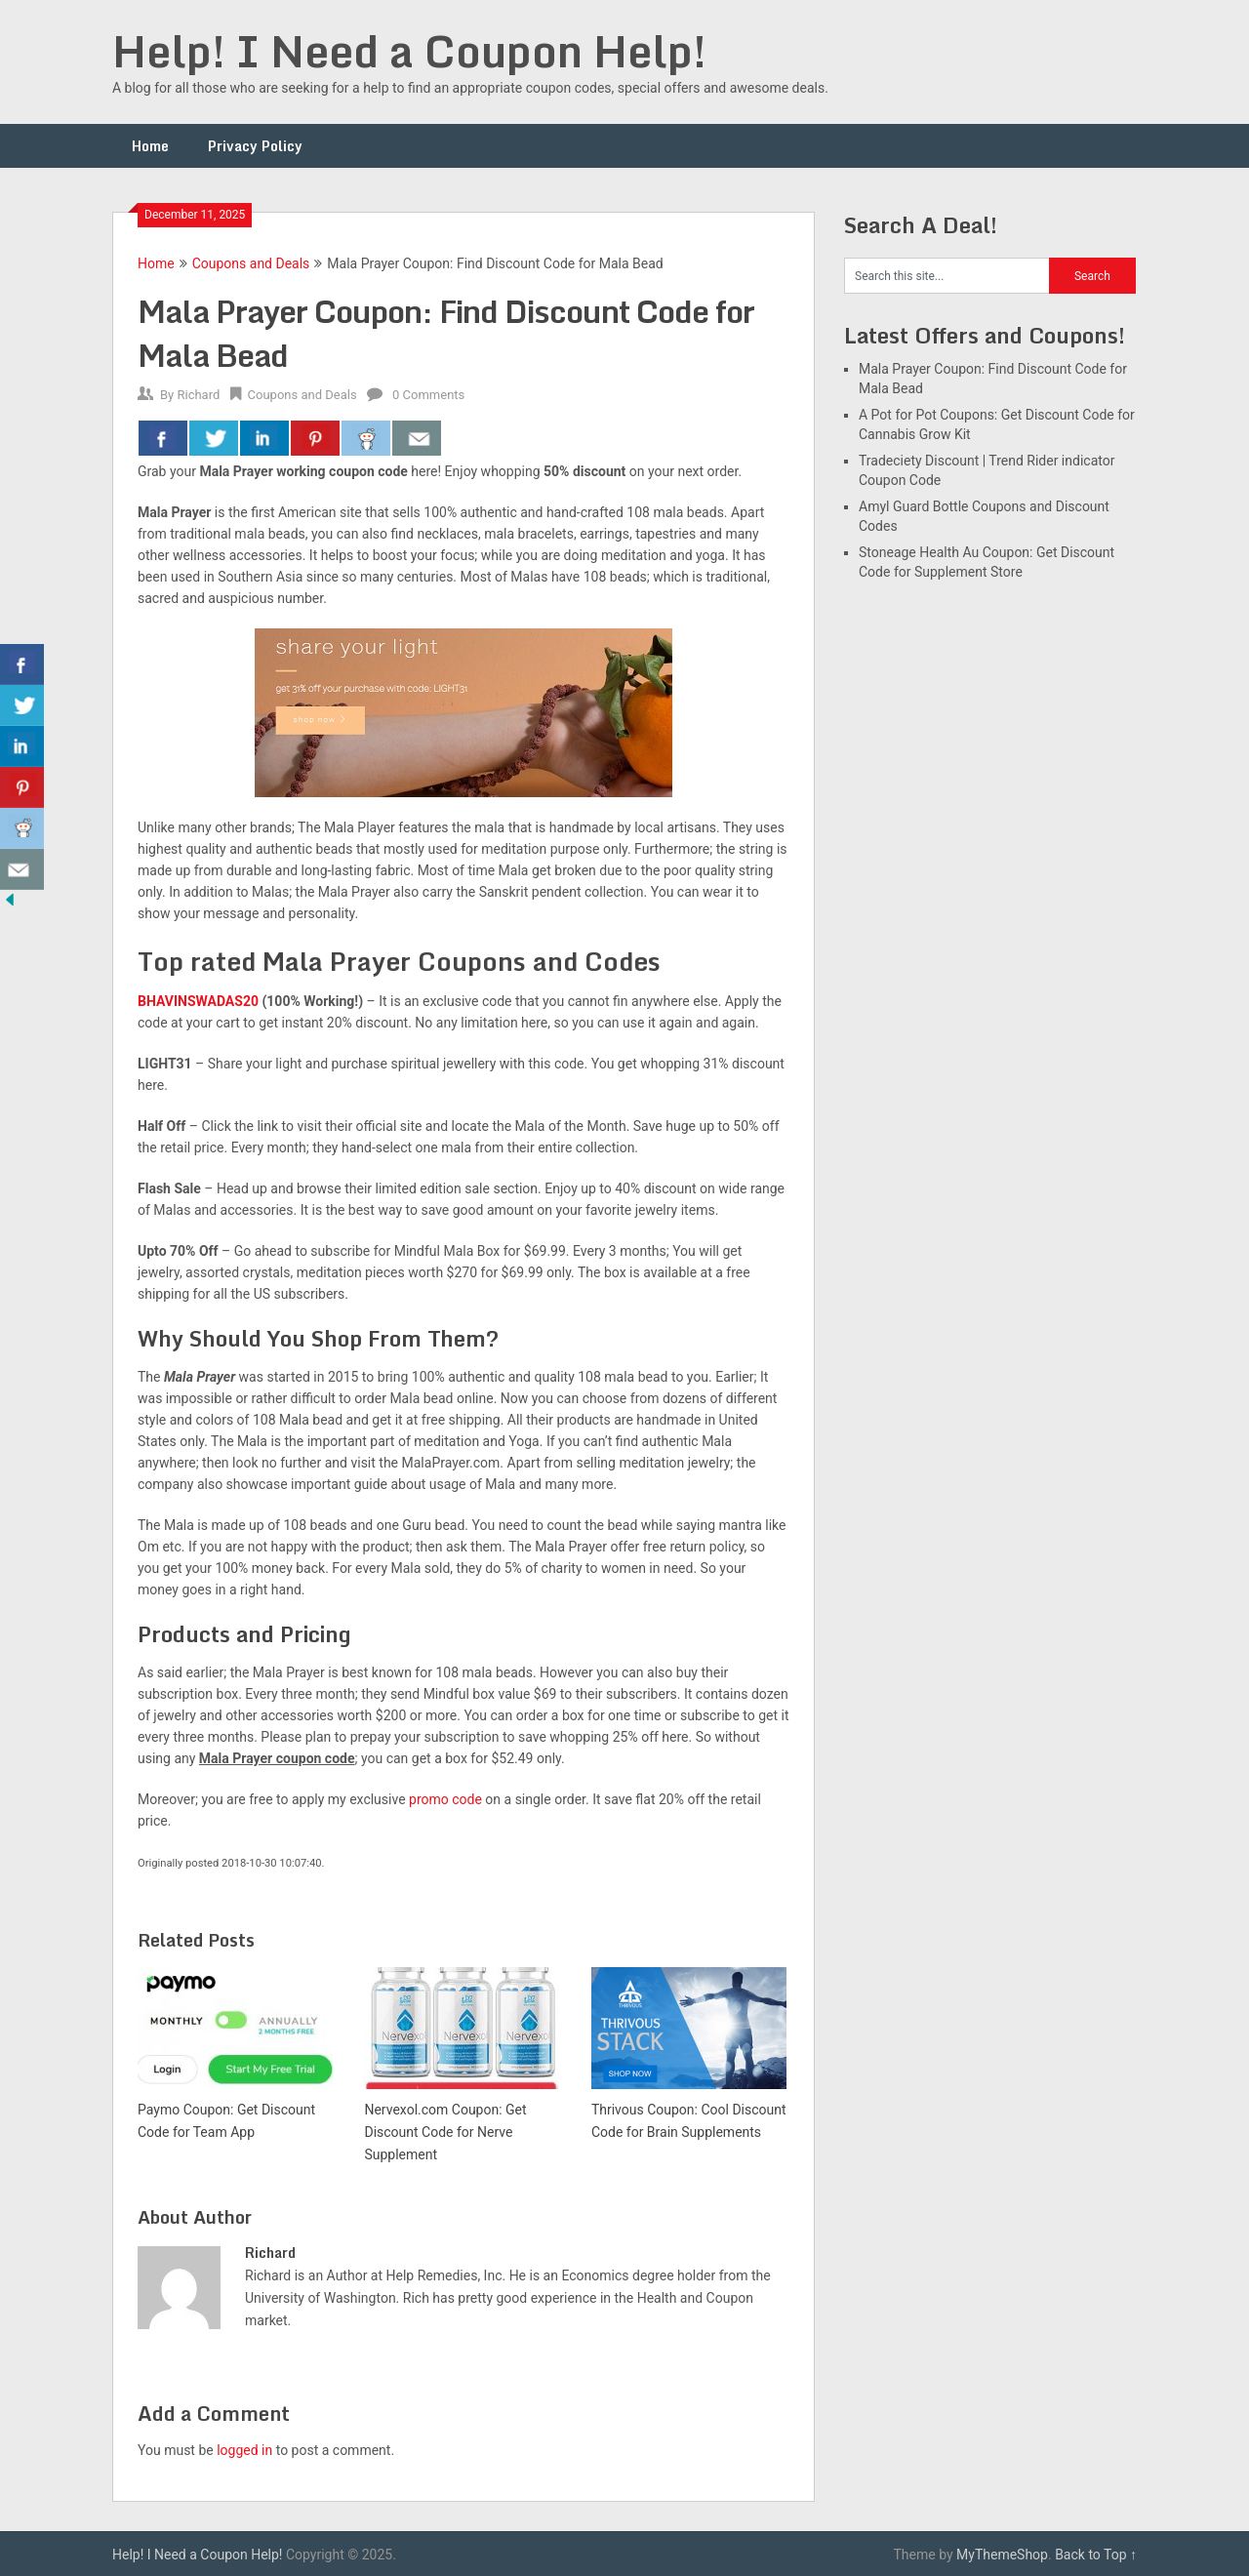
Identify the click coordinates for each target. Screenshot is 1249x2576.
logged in (244, 2450)
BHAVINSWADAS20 (198, 1001)
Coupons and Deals (251, 263)
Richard (198, 394)
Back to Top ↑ (1096, 2554)
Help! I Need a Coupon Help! (409, 51)
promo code (445, 1799)
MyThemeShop (1002, 2554)
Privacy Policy (255, 146)
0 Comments (428, 394)
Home (150, 146)
